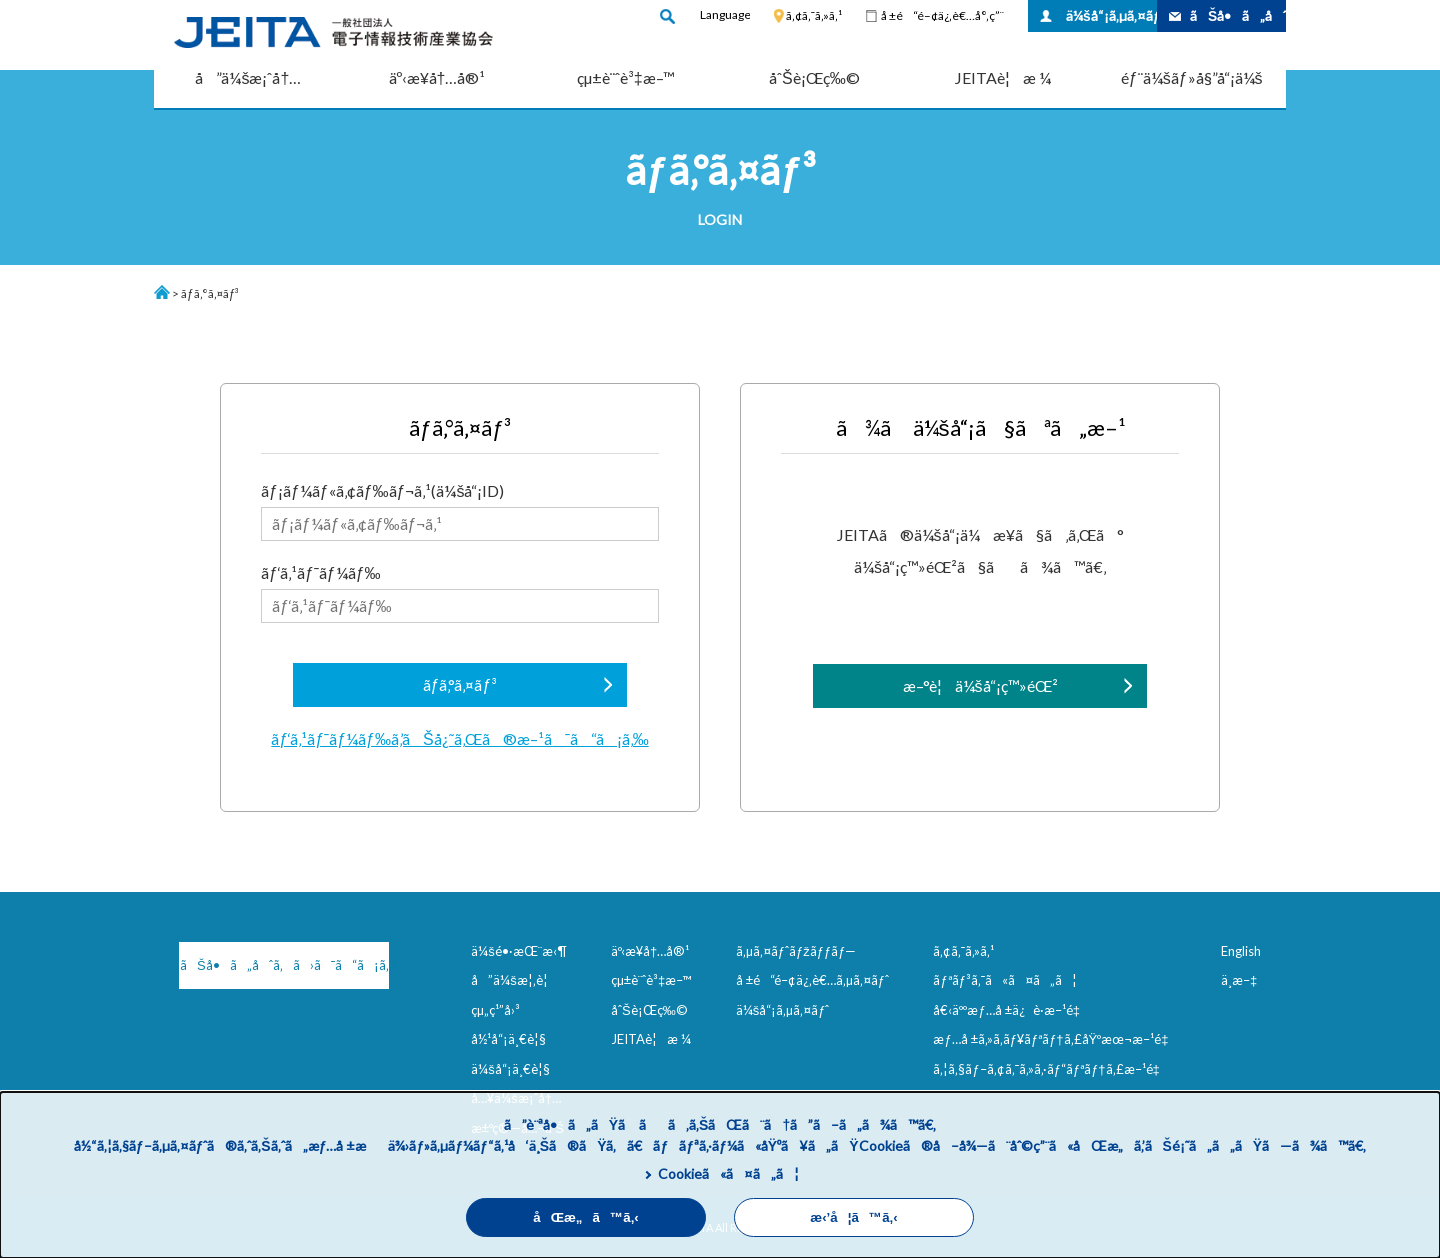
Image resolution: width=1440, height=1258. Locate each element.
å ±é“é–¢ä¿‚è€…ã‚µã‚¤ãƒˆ (812, 980)
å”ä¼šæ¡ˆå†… (248, 77)
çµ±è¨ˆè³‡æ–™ (626, 77)
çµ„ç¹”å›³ (495, 1010)
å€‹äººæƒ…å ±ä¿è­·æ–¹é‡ (1010, 1010)
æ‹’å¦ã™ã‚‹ (853, 1217)
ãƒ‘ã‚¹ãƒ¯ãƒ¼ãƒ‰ (460, 593)
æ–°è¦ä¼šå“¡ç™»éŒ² (980, 685)
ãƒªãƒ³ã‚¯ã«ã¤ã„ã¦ (1004, 980)
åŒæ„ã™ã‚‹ (586, 1217)
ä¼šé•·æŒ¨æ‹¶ (519, 951)
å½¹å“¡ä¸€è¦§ (508, 1039)
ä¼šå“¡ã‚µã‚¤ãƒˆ (1111, 15)
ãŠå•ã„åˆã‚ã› (1238, 15)
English (1241, 951)
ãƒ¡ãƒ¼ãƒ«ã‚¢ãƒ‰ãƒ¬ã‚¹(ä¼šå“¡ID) (460, 511)
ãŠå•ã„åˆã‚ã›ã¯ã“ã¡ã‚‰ (284, 965)
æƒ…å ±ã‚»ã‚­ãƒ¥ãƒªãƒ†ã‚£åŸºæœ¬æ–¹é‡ (1054, 1039)
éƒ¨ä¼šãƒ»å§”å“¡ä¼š (1192, 77)
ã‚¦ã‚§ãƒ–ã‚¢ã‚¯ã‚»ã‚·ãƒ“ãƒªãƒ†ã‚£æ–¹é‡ (1050, 1069)
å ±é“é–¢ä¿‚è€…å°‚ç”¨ (942, 15)
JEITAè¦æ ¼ (1003, 77)
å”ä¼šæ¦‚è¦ (514, 980)
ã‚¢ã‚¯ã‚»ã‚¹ (814, 15)
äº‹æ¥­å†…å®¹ (437, 77)
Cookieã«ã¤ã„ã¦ (728, 1173)
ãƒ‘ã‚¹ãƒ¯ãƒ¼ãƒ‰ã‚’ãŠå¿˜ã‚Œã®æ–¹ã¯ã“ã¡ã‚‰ (459, 738)
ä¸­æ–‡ (1239, 980)
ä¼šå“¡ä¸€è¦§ (510, 1069)
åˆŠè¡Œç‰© (814, 77)
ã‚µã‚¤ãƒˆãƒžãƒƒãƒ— (796, 951)
